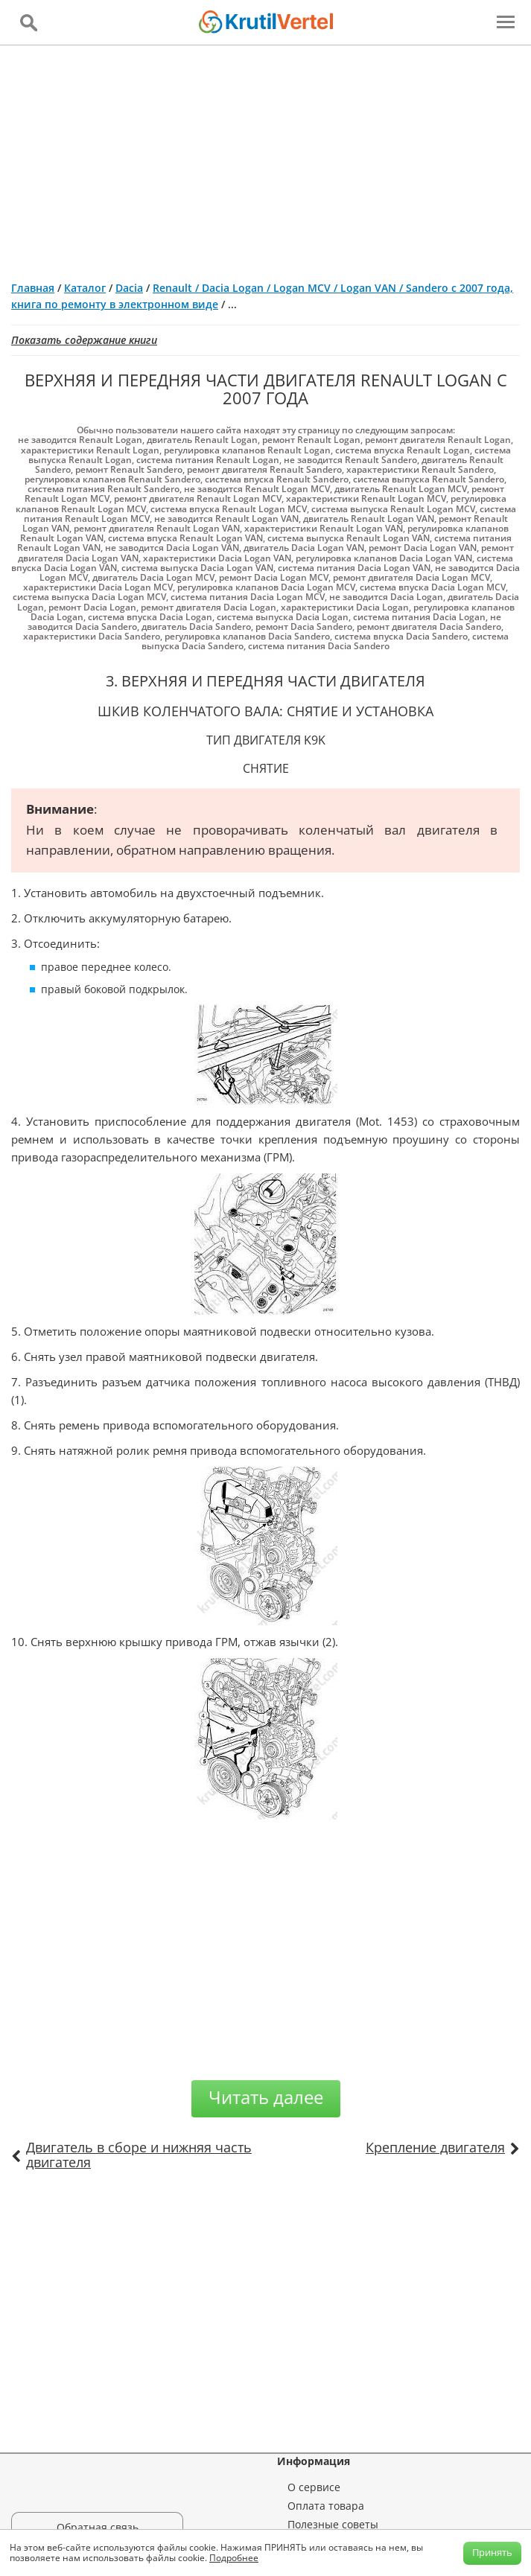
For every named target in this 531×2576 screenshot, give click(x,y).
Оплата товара (325, 2506)
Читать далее (266, 2097)
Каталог (85, 288)
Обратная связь (98, 2527)
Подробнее (233, 2557)
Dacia (129, 288)
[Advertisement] (265, 157)
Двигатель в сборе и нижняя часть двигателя (139, 2154)
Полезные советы (332, 2524)
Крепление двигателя (435, 2147)
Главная (32, 288)
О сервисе (313, 2487)
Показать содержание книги (84, 340)
